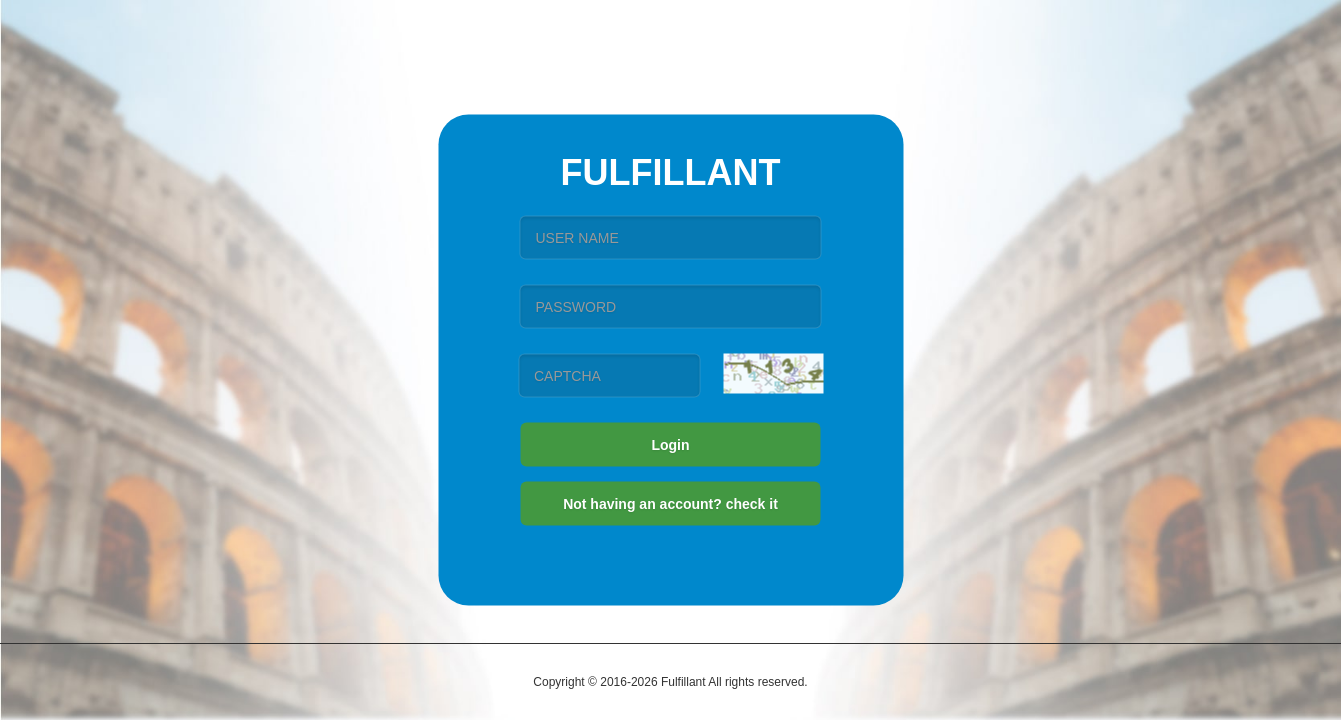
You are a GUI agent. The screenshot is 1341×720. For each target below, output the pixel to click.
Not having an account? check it (670, 504)
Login (670, 445)
